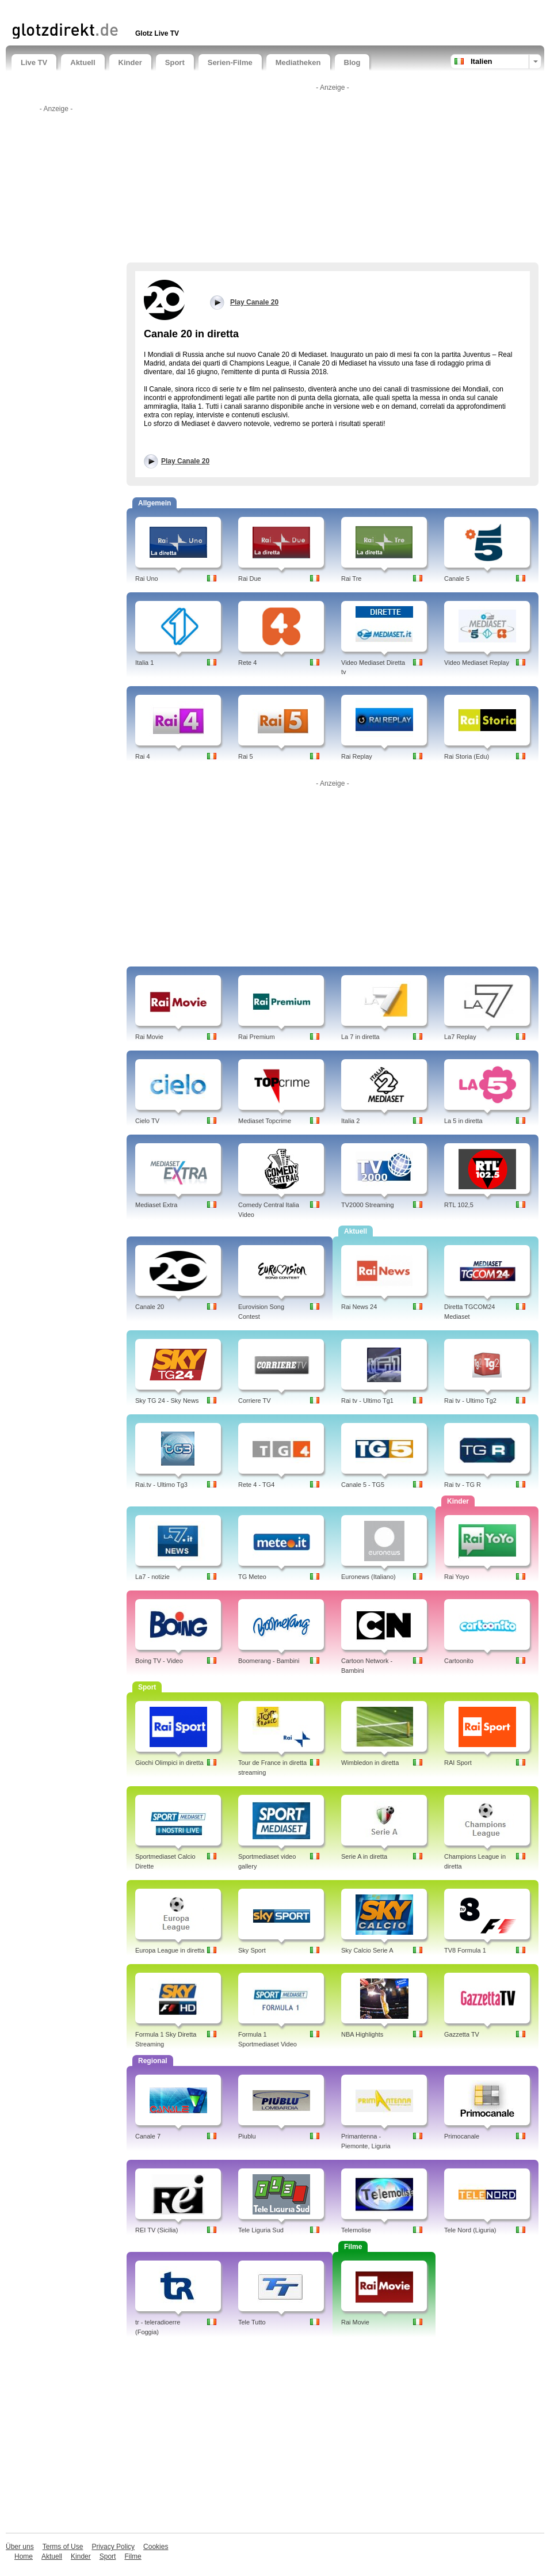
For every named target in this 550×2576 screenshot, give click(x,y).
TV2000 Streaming (367, 1204)
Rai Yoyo (456, 1576)
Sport (175, 62)
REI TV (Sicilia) (156, 2230)
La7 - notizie (152, 1576)
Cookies (155, 2547)
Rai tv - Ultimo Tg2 (470, 1400)
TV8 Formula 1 (465, 1950)
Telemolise (356, 2230)
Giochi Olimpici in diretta (169, 1762)
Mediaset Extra (156, 1204)
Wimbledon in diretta (370, 1762)
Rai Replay (356, 756)
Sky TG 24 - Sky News (166, 1400)
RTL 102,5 (458, 1204)
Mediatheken (298, 62)
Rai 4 (142, 756)
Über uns (20, 2547)
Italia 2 (350, 1120)
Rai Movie (149, 1036)
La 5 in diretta (463, 1120)
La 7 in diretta (360, 1036)
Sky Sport (252, 1950)
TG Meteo (252, 1576)
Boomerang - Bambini (268, 1660)
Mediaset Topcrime (264, 1120)
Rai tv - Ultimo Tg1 (367, 1400)
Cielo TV (147, 1120)
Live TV (34, 62)
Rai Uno (146, 578)
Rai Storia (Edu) (466, 756)
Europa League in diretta (169, 1950)
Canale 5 (456, 578)
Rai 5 (245, 756)
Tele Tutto (252, 2322)
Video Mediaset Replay (476, 662)
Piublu (247, 2136)
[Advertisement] (146, 10)
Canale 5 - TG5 (362, 1484)
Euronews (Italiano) (368, 1576)
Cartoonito (458, 1660)
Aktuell (82, 62)
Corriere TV (254, 1400)
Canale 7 (148, 2136)
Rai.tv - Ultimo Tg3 (161, 1484)
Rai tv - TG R (462, 1484)
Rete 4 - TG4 (256, 1484)
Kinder (130, 62)
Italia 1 (144, 662)
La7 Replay (460, 1036)
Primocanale (461, 2136)
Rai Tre (351, 578)
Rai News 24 (359, 1306)
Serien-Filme (230, 62)
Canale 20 (149, 1306)
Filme (132, 2556)
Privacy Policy (113, 2547)
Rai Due (249, 578)
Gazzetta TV (461, 2034)
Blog (352, 62)
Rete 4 (247, 662)
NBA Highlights (362, 2034)
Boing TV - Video (159, 1660)
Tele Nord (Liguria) (470, 2230)
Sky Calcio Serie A (367, 1950)
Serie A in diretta (364, 1856)
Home (23, 2556)
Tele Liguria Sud (261, 2230)
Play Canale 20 (185, 461)
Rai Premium (256, 1036)
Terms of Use (63, 2547)
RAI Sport (458, 1762)
